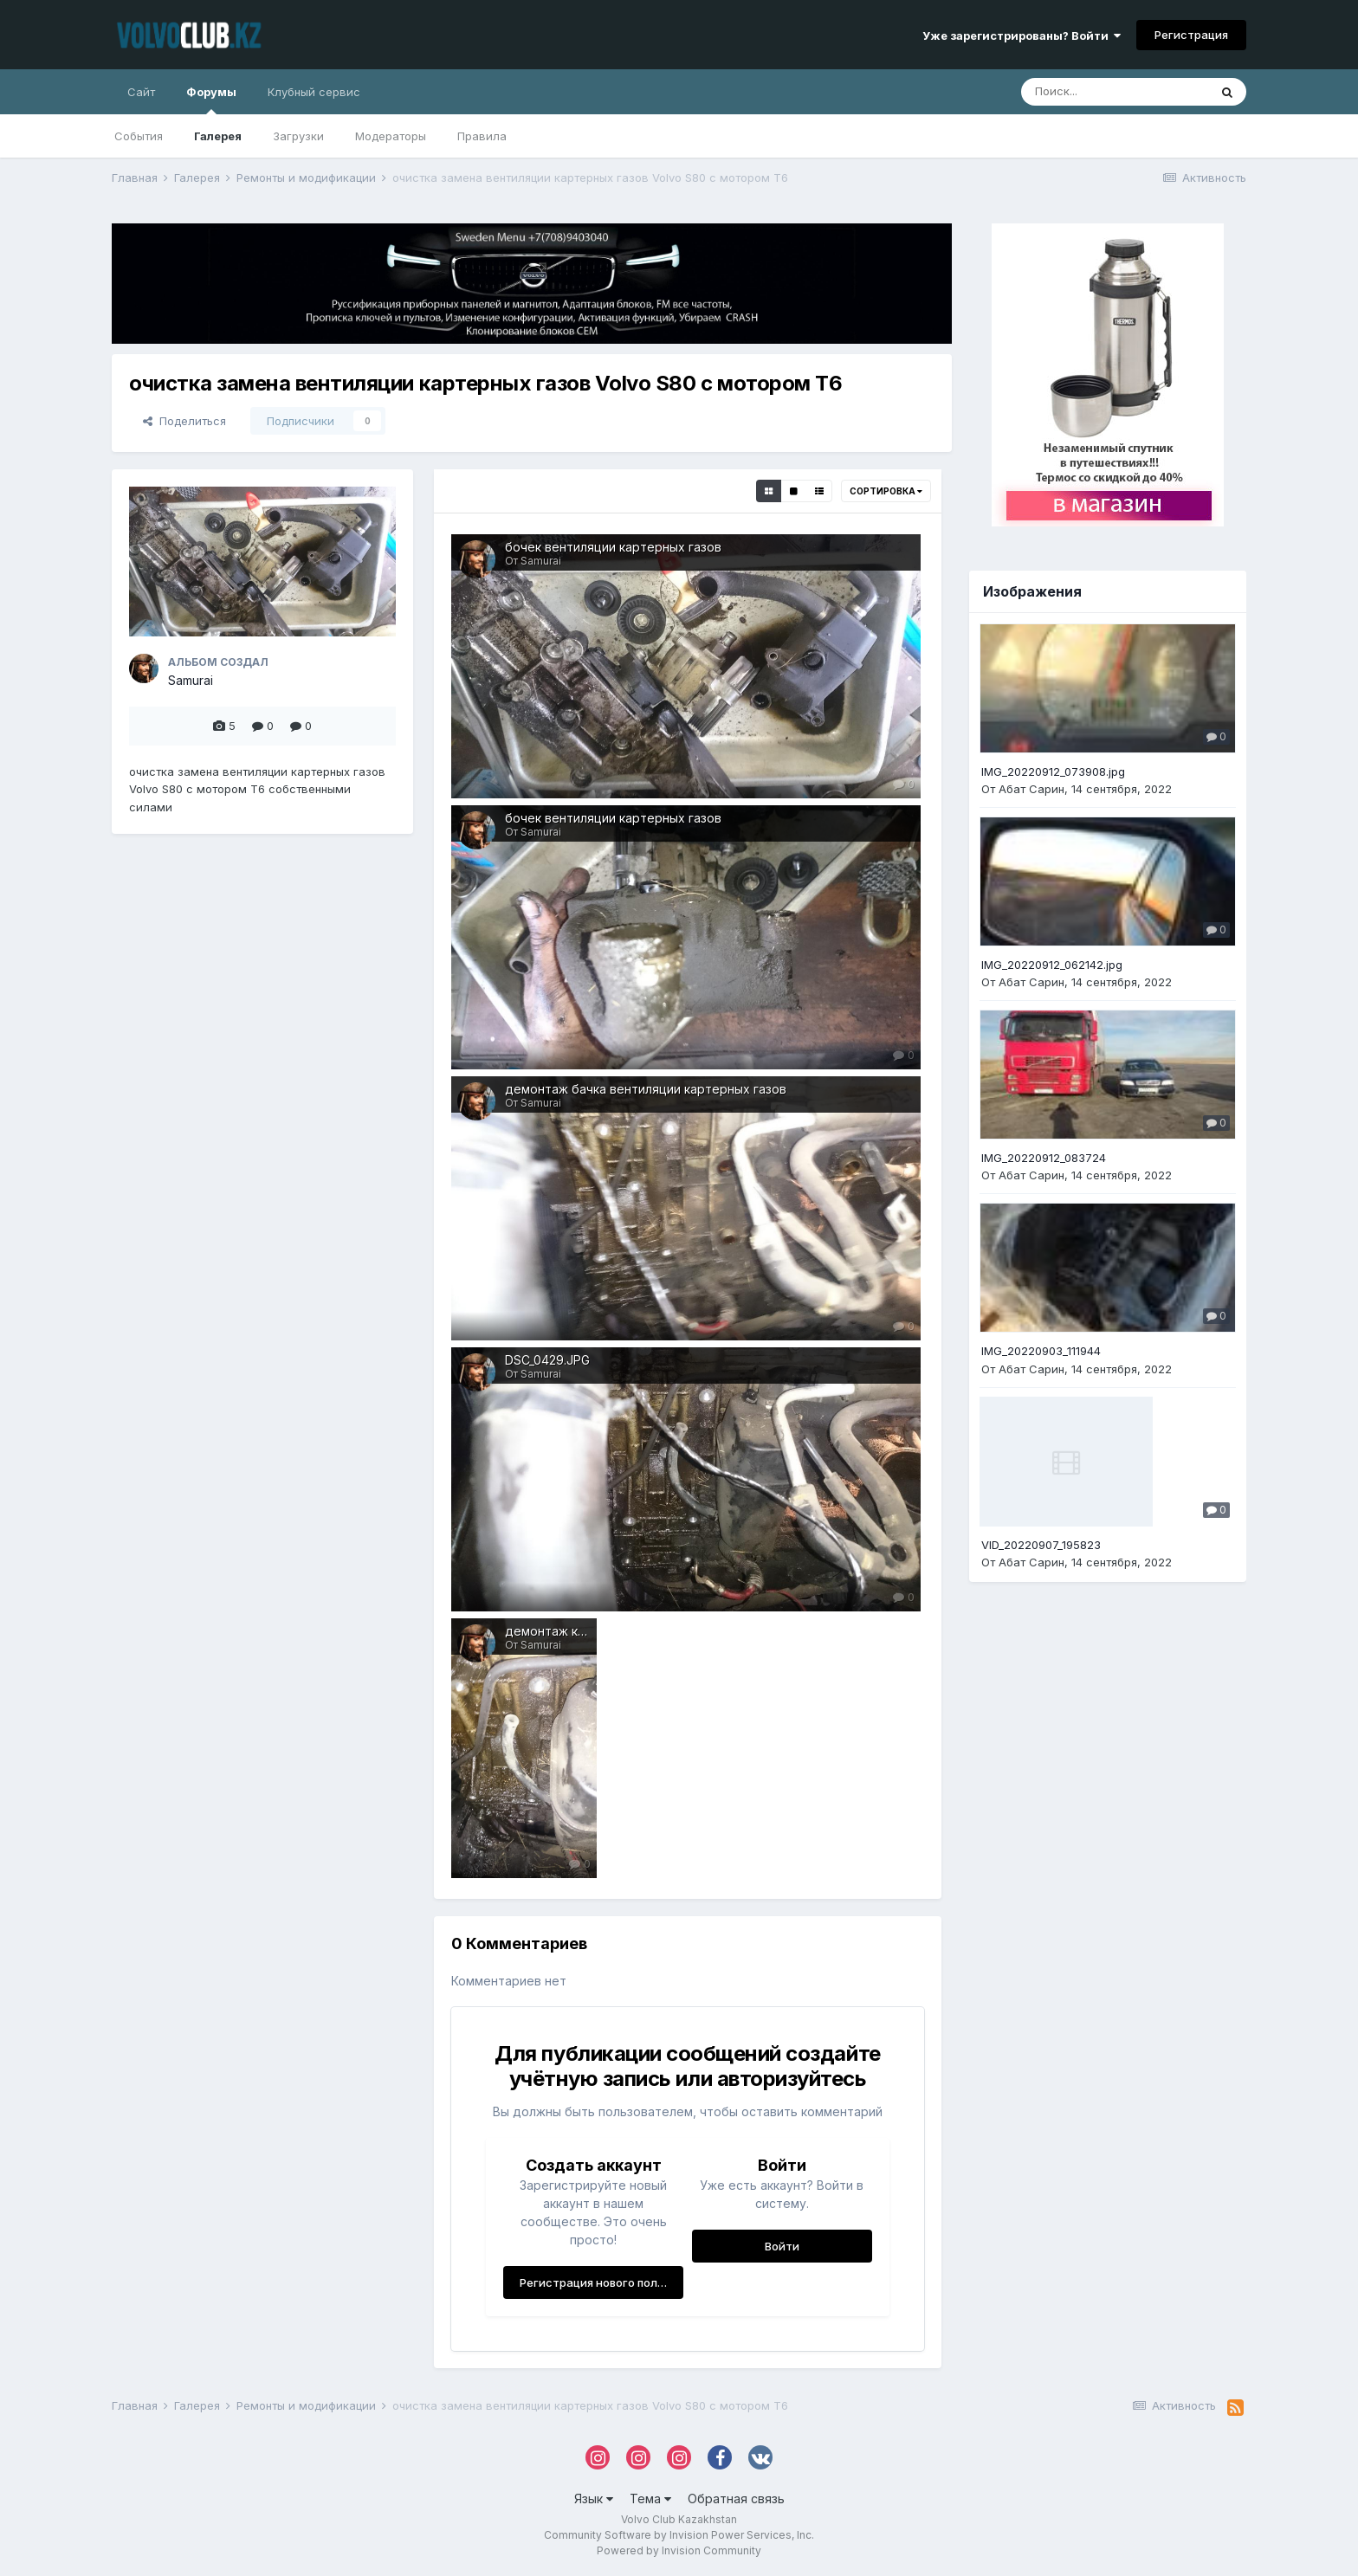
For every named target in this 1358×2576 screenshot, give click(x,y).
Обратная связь (736, 2498)
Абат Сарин (1031, 789)
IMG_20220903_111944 (1041, 1351)
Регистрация (1191, 35)
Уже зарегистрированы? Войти (1021, 35)
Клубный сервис (314, 92)
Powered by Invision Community (679, 2550)
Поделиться (184, 421)
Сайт (141, 92)
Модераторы (390, 136)
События (138, 136)
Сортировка (886, 491)
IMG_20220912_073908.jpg (1053, 771)
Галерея (218, 136)
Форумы (211, 99)
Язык (593, 2498)
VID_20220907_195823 (1041, 1545)
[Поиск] (1114, 92)
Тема (650, 2498)
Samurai (190, 680)
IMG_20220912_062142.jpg (1051, 965)
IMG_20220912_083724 (1043, 1158)
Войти (782, 2246)
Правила (482, 136)
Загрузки (298, 136)
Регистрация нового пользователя (601, 2282)
